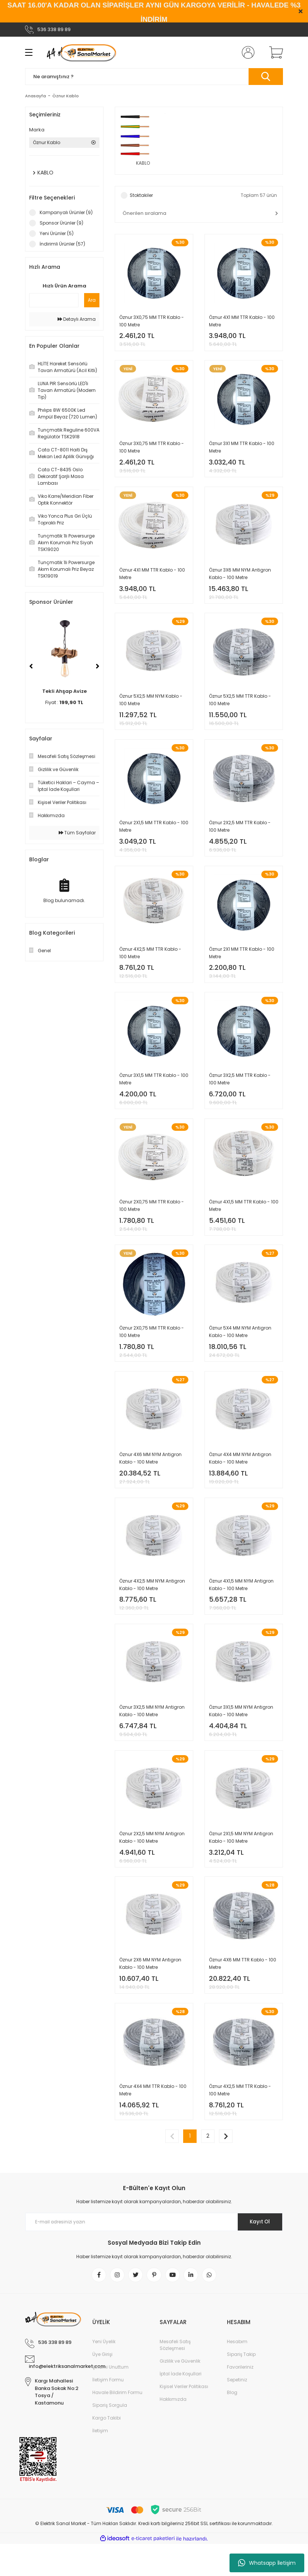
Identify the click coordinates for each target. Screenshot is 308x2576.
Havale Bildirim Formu (117, 2424)
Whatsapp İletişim (267, 2563)
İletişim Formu (108, 2412)
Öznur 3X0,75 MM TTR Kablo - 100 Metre (151, 321)
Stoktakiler (141, 195)
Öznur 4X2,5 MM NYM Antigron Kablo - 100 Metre (152, 1605)
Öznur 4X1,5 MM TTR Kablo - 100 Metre (243, 1220)
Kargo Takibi (106, 2450)
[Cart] (274, 52)
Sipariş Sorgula (109, 2437)
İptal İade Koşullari (180, 2406)
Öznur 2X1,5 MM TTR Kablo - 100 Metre (153, 835)
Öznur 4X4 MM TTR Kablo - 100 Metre (153, 2119)
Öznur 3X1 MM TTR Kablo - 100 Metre (241, 450)
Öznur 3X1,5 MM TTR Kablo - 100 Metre (153, 1092)
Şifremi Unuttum (110, 2399)
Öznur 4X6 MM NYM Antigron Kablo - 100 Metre (150, 1477)
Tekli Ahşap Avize (64, 691)
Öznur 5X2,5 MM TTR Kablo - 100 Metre (240, 706)
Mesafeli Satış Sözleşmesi (175, 2377)
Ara (92, 300)
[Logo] (81, 52)
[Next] (97, 666)
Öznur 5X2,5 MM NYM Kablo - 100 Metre (150, 706)
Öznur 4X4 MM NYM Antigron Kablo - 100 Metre (240, 1477)
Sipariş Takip (241, 2386)
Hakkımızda (173, 2431)
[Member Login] (247, 52)
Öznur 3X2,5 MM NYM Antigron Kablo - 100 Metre (152, 1734)
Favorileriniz (240, 2399)
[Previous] (31, 666)
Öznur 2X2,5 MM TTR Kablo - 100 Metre (240, 835)
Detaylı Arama (77, 319)
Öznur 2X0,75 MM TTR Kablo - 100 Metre (151, 1220)
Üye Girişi (102, 2386)
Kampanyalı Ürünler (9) (66, 212)
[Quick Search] (53, 300)
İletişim (100, 2463)
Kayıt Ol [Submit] (258, 2252)
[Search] (154, 76)
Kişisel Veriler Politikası (184, 2418)
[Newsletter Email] (154, 2253)
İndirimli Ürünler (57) (62, 244)
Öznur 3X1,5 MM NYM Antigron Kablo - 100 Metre (241, 1734)
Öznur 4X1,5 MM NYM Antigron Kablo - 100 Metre (241, 1605)
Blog (232, 2424)
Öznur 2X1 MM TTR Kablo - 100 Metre (241, 963)
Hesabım (237, 2374)
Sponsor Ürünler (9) (61, 223)
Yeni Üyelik (104, 2374)
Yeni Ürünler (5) (57, 233)
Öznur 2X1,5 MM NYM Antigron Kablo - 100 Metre (241, 1862)
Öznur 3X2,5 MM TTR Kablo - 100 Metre (240, 1092)
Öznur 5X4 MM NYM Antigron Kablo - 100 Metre (240, 1348)
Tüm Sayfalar (77, 832)
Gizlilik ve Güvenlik (180, 2393)
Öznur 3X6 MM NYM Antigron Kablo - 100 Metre (240, 578)
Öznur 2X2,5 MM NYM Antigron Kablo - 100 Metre (152, 1862)
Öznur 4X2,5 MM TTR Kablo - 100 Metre (150, 963)
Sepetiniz (237, 2412)
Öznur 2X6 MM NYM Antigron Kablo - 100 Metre (150, 1990)
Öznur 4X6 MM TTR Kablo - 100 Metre (242, 1990)
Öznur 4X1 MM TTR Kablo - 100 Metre (242, 321)
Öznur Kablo (65, 96)
